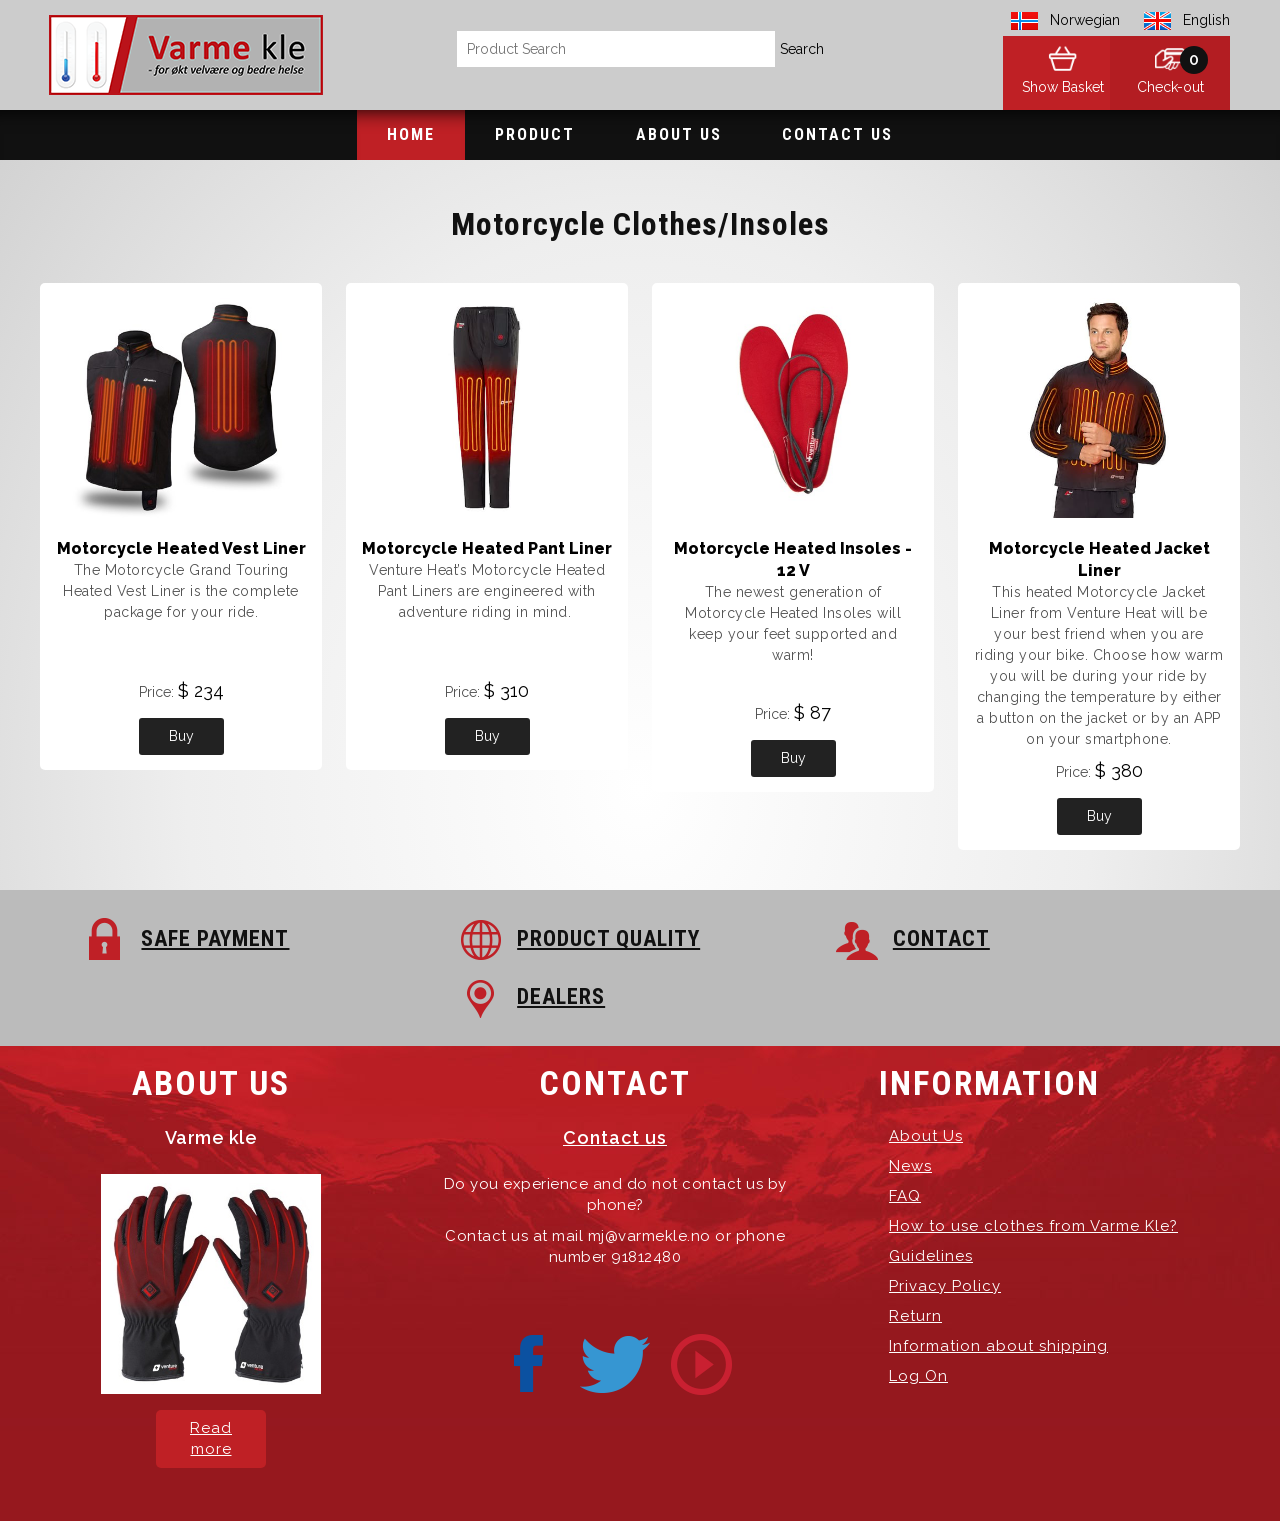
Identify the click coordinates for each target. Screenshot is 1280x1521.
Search (802, 49)
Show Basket (1050, 90)
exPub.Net (979, 1470)
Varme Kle (416, 1470)
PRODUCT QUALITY (504, 938)
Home (411, 134)
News (910, 1108)
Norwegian (1085, 20)
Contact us (615, 1079)
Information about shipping (998, 1288)
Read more (211, 1380)
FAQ (905, 1138)
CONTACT (753, 938)
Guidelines (931, 1198)
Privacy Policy (945, 1228)
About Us (679, 134)
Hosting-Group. (809, 1470)
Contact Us (837, 134)
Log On (918, 1318)
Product (535, 134)
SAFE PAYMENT (194, 938)
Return (915, 1258)
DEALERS (1042, 938)
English (1206, 20)
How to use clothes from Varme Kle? (1033, 1168)
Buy (181, 736)
